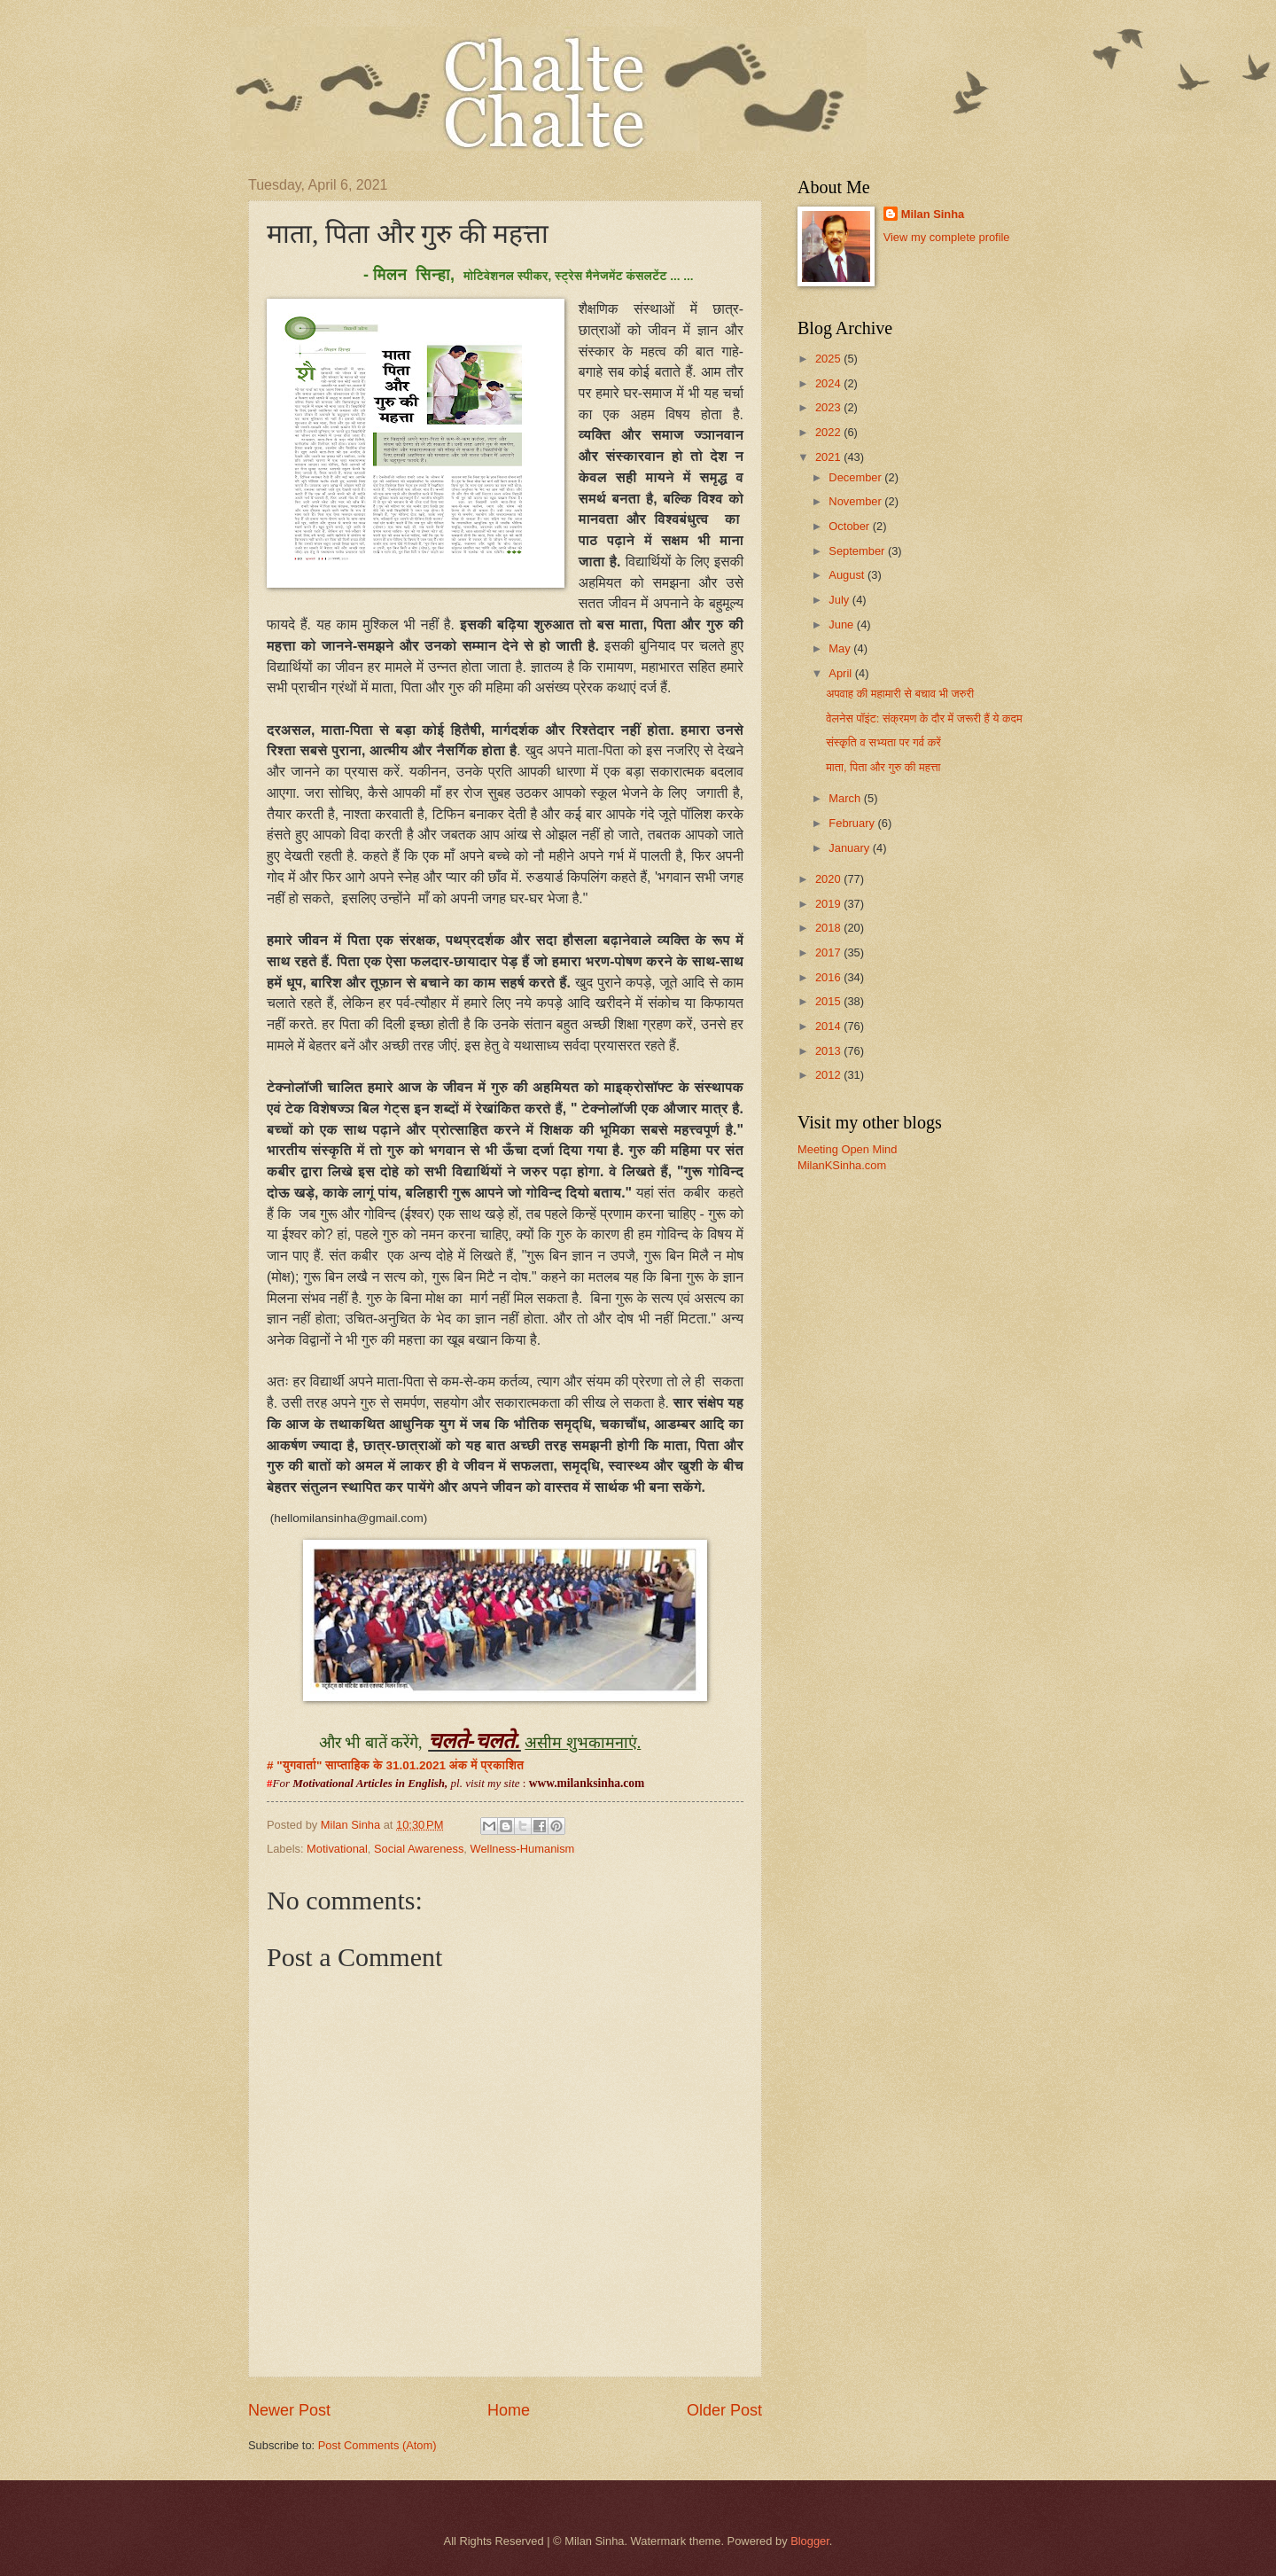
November (856, 501)
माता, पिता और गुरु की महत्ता (883, 767)
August (848, 575)
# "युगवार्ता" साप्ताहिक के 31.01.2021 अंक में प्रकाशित (399, 1765)
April (841, 673)
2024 (829, 383)
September (858, 551)
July (840, 599)
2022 (829, 432)
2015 (829, 1001)
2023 (829, 407)
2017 (829, 952)
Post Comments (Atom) (377, 2445)
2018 (829, 927)
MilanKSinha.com (842, 1165)
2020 (829, 879)
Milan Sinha (933, 214)
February (853, 823)
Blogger (809, 2541)
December (856, 477)
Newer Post (289, 2410)
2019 (829, 903)
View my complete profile (946, 237)
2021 (829, 457)
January (850, 848)
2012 (829, 1074)
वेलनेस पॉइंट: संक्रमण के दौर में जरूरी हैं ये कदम (924, 718)
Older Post (724, 2410)
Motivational (337, 1848)
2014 (829, 1026)
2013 (829, 1051)
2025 (829, 358)
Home (508, 2410)
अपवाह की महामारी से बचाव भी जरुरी (900, 693)
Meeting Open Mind (847, 1149)
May (841, 648)
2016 (829, 977)
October (850, 526)
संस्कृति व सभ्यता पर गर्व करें (883, 742)
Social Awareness (418, 1848)
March (846, 798)
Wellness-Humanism (523, 1848)
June (843, 624)
